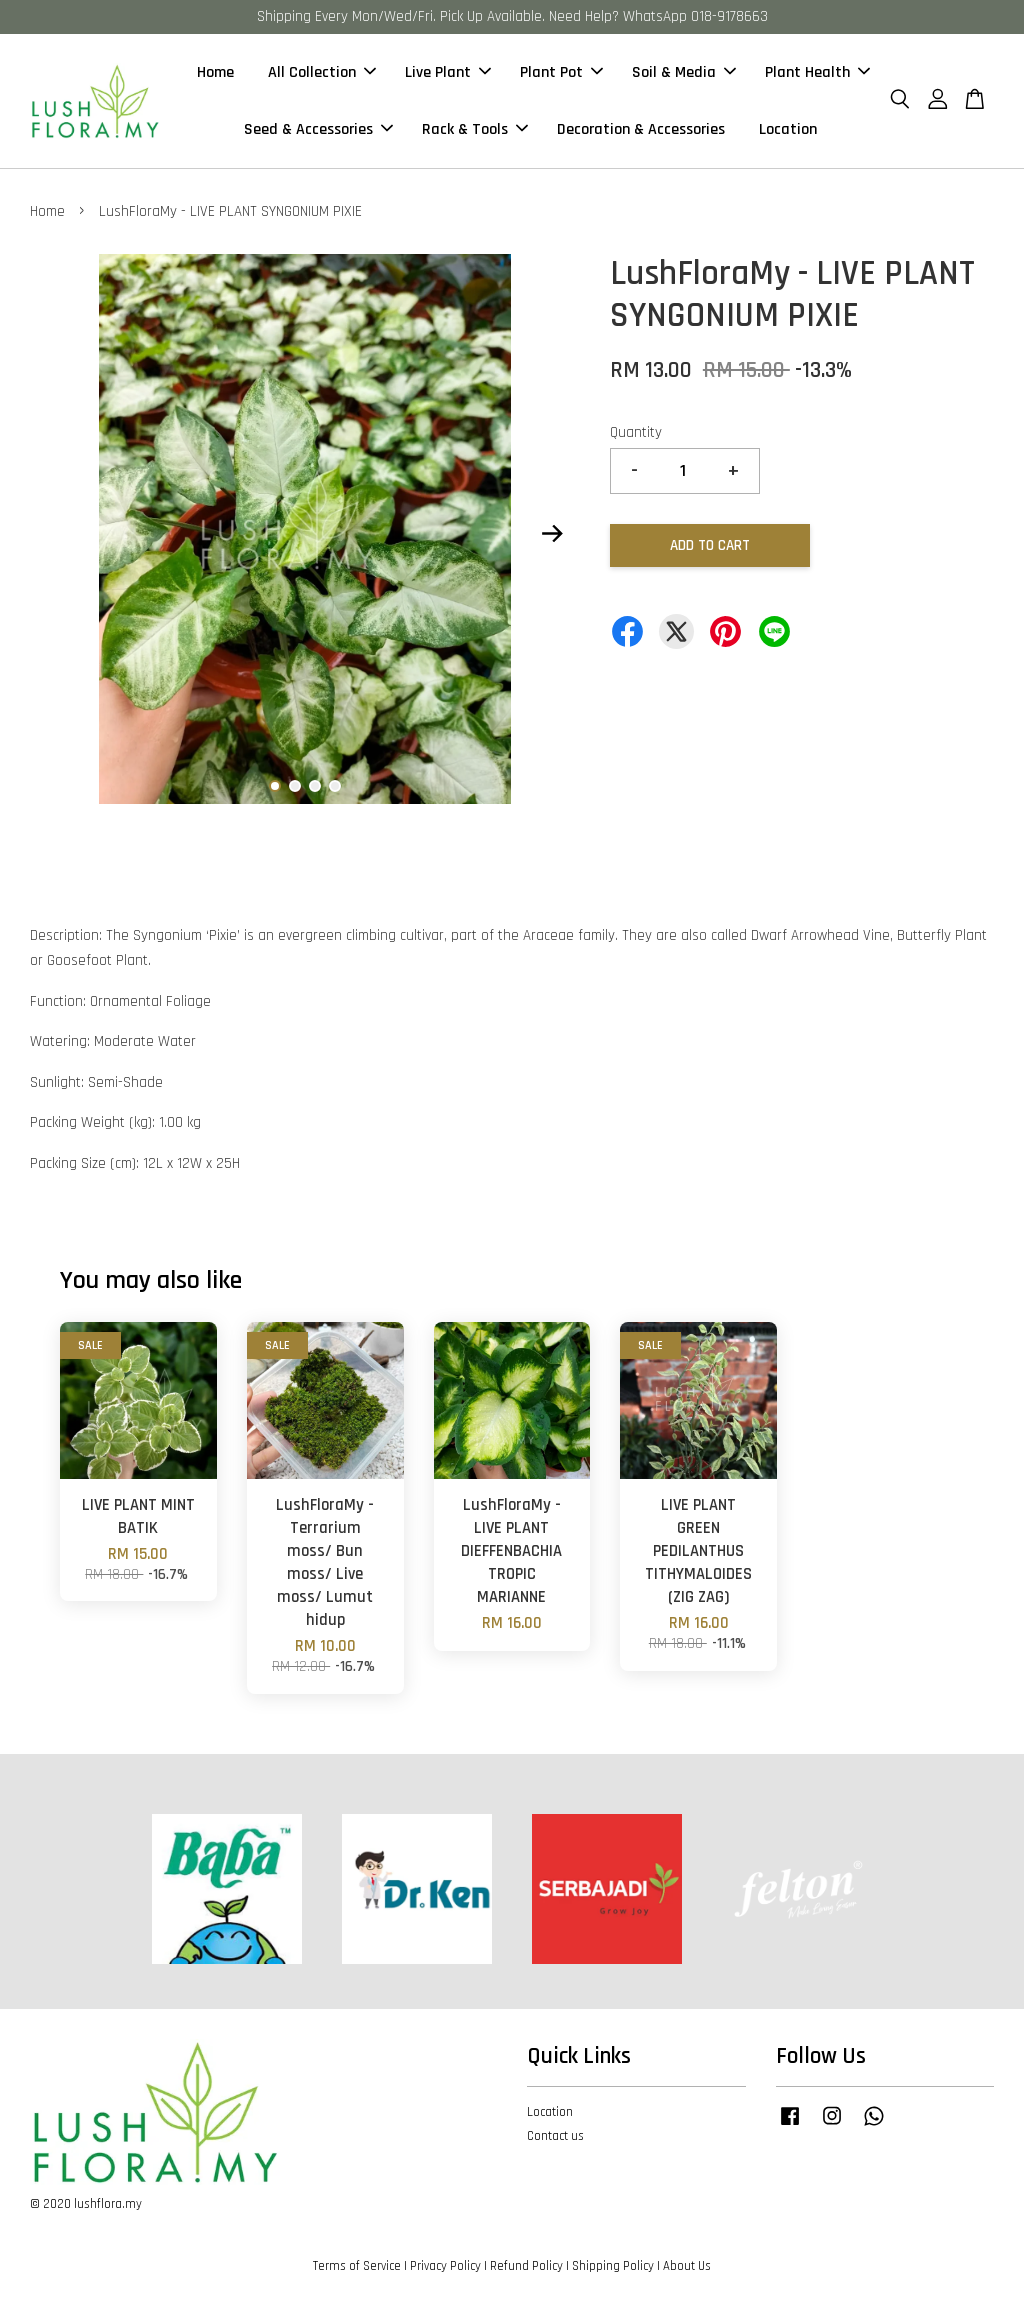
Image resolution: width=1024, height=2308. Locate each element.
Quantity (636, 432)
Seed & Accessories (318, 129)
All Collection (322, 72)
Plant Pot (561, 72)
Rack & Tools (475, 129)
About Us (687, 2266)
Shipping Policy (613, 2266)
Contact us (555, 2136)
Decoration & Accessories (641, 129)
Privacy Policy (445, 2266)
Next (553, 534)
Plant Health (817, 72)
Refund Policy (526, 2266)
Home (215, 72)
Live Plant (448, 72)
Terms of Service (357, 2266)
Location (788, 129)
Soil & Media (684, 72)
